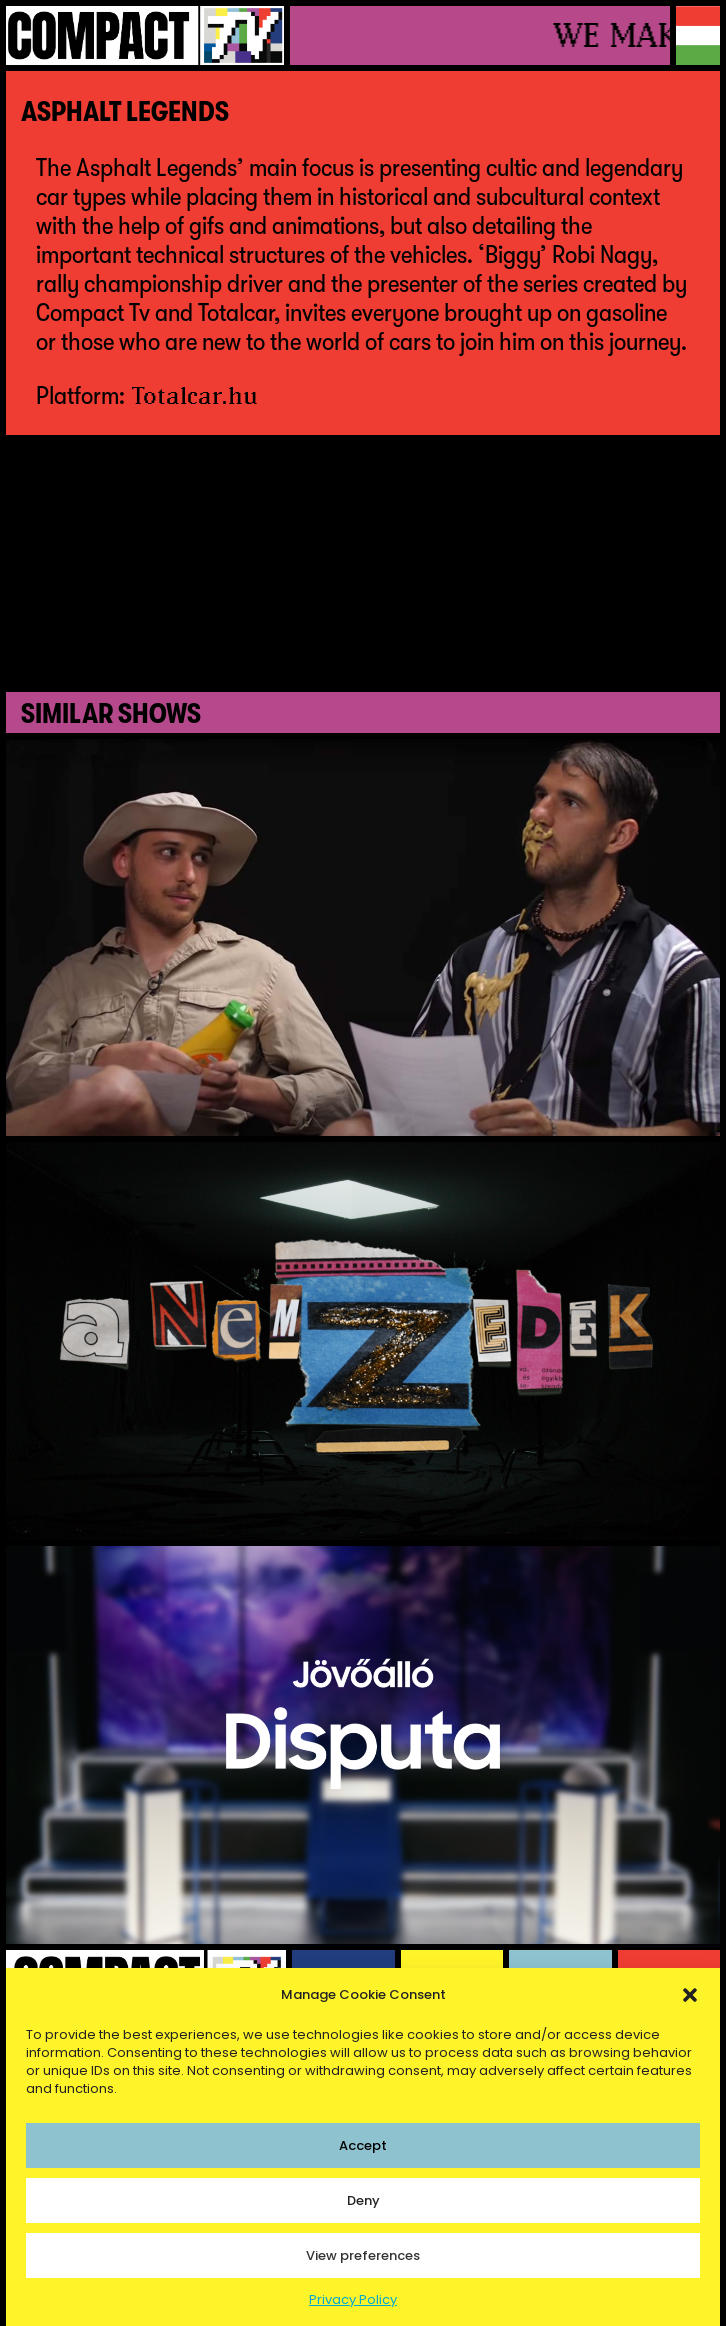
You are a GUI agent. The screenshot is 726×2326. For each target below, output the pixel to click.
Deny (363, 2200)
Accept (363, 2145)
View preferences (363, 2255)
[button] (690, 1995)
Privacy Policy (353, 2299)
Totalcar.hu (195, 395)
